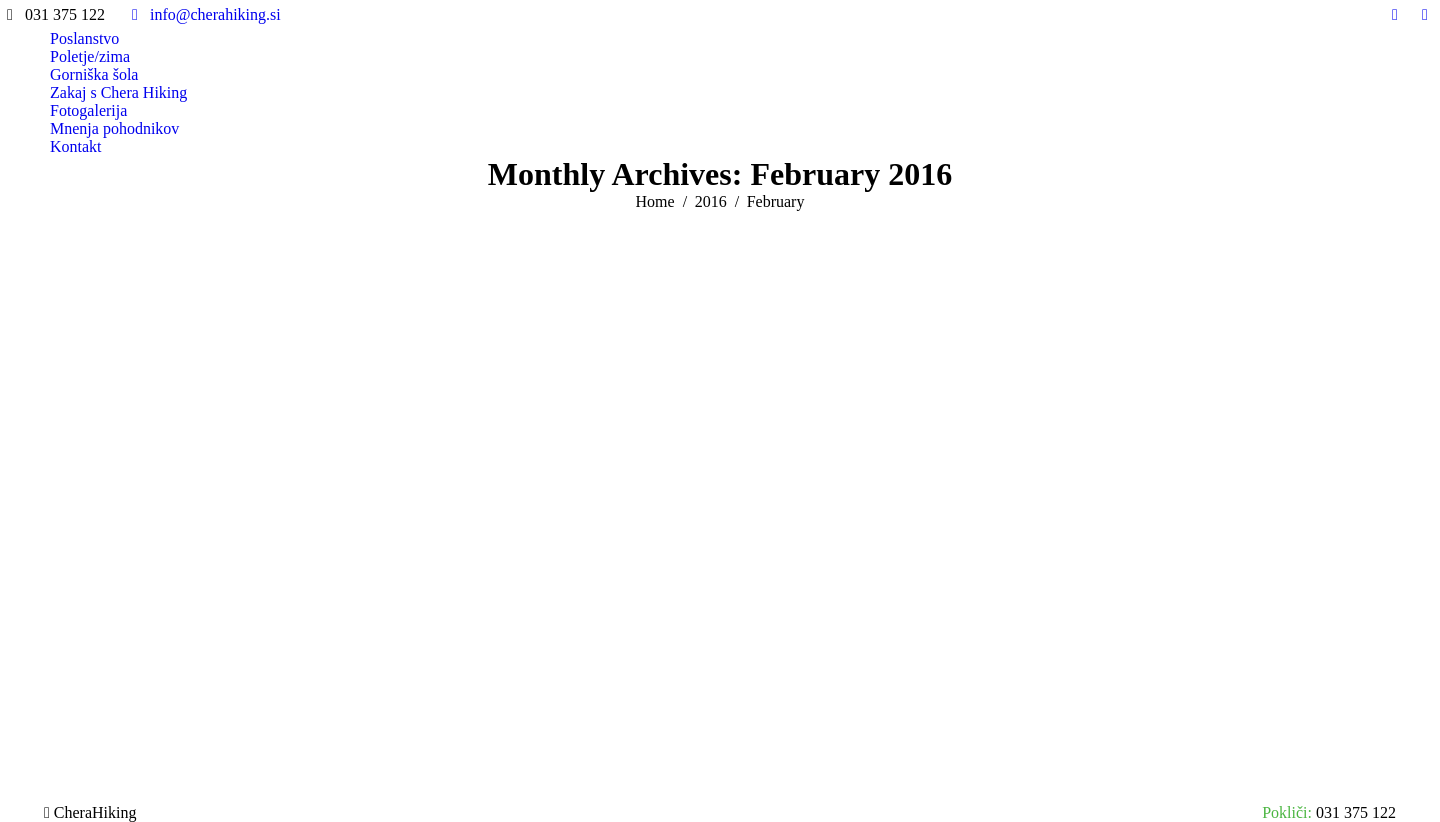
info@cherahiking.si (203, 15)
